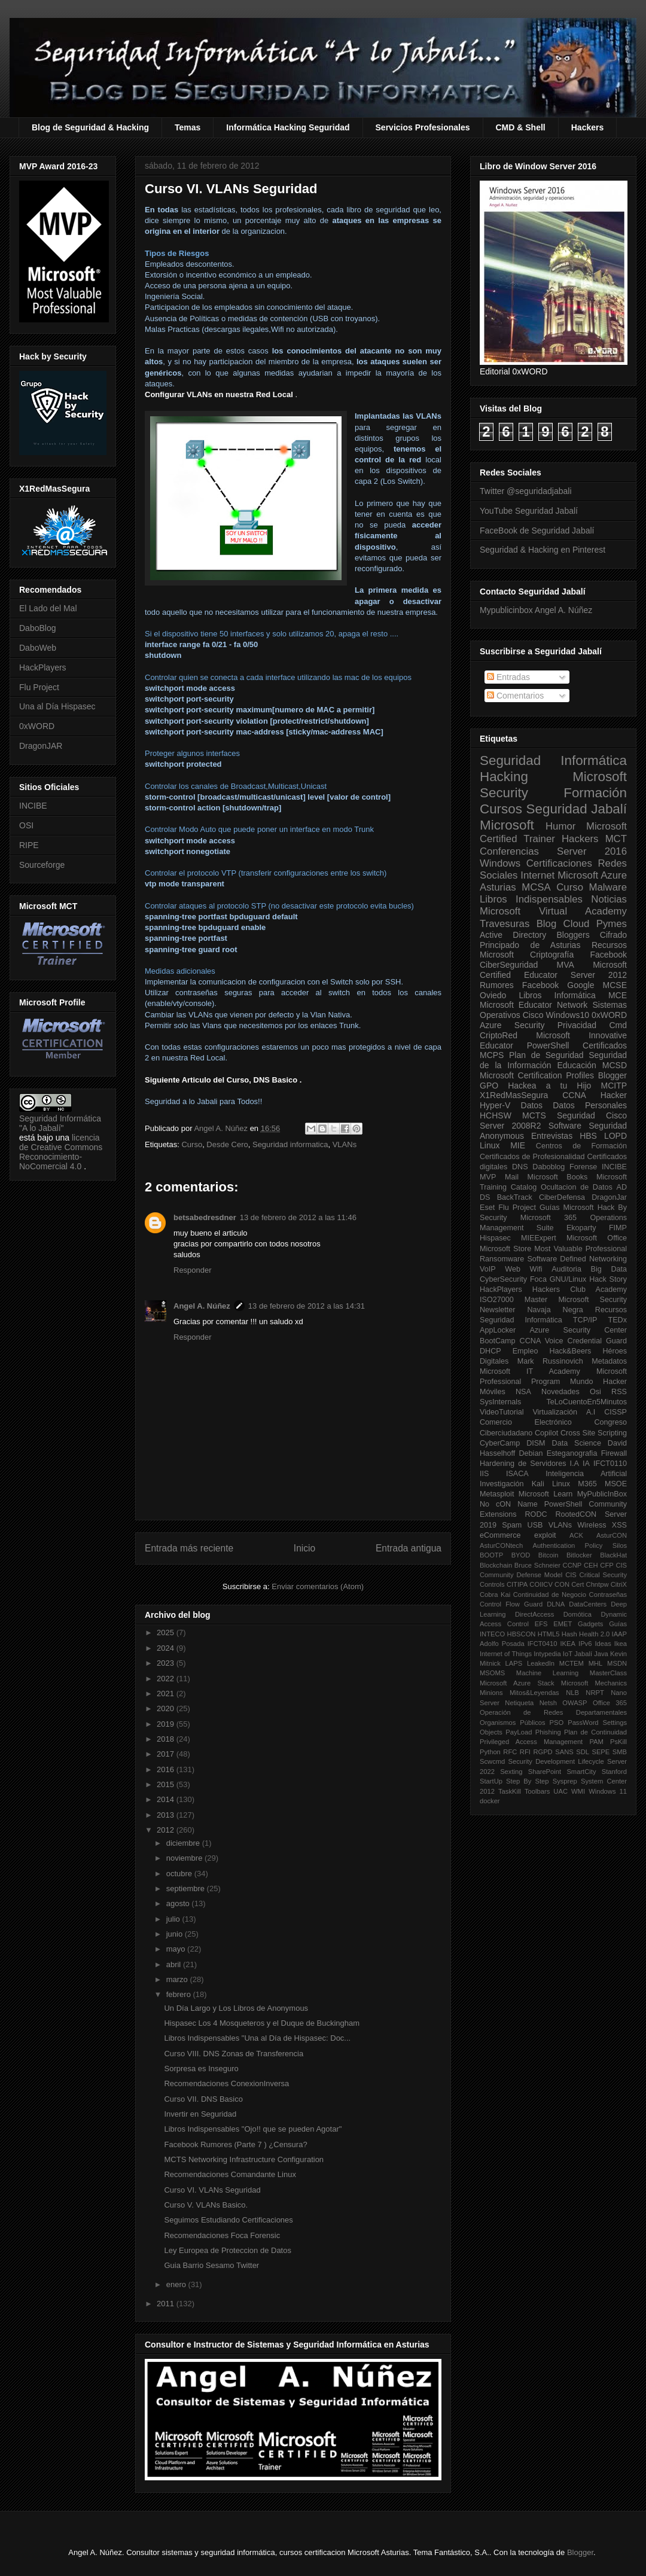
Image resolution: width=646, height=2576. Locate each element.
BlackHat (613, 1555)
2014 (166, 1799)
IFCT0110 (610, 1463)
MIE (517, 1145)
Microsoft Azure (592, 875)
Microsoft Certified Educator (553, 970)
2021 (166, 1693)
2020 (166, 1708)
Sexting (511, 1771)
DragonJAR (40, 746)
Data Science (576, 1443)
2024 (166, 1648)
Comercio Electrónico (526, 1422)
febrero (179, 1994)
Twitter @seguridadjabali (526, 491)
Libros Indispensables (531, 899)
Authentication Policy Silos (579, 1545)
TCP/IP (585, 1320)
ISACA (517, 1474)
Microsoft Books (558, 1177)
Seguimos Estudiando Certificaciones (228, 2219)
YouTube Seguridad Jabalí (529, 511)
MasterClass (608, 1672)
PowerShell (548, 1045)
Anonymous (502, 1136)
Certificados (605, 1045)
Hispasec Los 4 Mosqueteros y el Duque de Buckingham (261, 2023)
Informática (575, 995)
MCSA (536, 887)
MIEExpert (538, 1238)
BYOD (521, 1555)
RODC (536, 1514)
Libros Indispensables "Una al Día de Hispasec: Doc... (257, 2038)
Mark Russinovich (550, 1361)
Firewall (614, 1453)
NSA (523, 1392)
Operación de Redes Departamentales (553, 1712)
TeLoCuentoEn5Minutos (587, 1402)
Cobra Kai (495, 1594)
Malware (608, 887)
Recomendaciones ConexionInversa (226, 2083)
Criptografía (552, 954)
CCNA (574, 1095)
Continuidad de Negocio (549, 1594)
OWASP (574, 1702)
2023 (166, 1663)
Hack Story (608, 1279)
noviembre (185, 1857)
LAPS (514, 1663)
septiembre (186, 1888)
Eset (487, 1207)
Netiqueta (519, 1702)
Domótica (577, 1614)
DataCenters (588, 1604)
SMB (620, 1751)
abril (174, 1964)
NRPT (595, 1692)
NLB (572, 1692)
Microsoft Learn (546, 1494)
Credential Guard (597, 1341)
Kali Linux (551, 1484)
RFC (510, 1751)
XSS (619, 1525)
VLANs (344, 1144)
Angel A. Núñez (221, 1128)
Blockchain (496, 1565)
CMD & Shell (521, 127)
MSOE (616, 1484)
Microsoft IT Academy (530, 1371)
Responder (192, 1270)
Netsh (548, 1702)
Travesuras (504, 923)
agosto (179, 1903)
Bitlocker (579, 1555)
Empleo (525, 1351)
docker (490, 1800)
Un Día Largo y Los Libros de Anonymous (236, 2008)
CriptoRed (498, 1035)
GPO (489, 1085)
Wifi (536, 1269)
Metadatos (609, 1361)
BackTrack (514, 1197)
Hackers (587, 127)
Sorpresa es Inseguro (201, 2068)
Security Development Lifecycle (556, 1761)
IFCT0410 (542, 1643)
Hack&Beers (570, 1351)
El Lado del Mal (48, 608)
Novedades (560, 1392)
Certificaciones (559, 863)
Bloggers (572, 935)
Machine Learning (547, 1672)
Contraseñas (608, 1594)
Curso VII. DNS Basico (203, 2099)
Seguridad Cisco (592, 1115)
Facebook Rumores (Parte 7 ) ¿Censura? (235, 2144)
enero (177, 2284)
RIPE (29, 845)
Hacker (614, 1095)
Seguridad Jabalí (576, 808)
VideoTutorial (502, 1412)
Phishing (548, 1732)
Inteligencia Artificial (586, 1474)
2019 (166, 1724)
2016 (166, 1769)
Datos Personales (590, 1105)
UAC (560, 1791)
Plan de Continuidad (595, 1732)
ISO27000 (497, 1299)
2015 (166, 1784)
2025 (166, 1632)
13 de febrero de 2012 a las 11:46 (298, 1217)
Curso (191, 1144)
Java (601, 1653)
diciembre (184, 1843)
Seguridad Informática (553, 760)
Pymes (611, 923)
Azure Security (512, 1025)
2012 (166, 1829)
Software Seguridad (588, 1125)
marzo (178, 1979)
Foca (538, 1279)
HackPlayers (42, 667)
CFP (606, 1565)
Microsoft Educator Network (533, 1005)
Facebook (608, 954)
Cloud (576, 923)
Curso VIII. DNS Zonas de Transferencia (233, 2053)
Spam (512, 1525)
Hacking (504, 776)
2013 (166, 1814)
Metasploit (497, 1494)
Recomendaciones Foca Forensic (222, 2235)
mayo (176, 1948)
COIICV (541, 1584)
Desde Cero (227, 1144)
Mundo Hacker (598, 1381)
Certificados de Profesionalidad (532, 1157)
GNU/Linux (568, 1279)
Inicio (304, 1548)
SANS (564, 1751)
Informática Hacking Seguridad (287, 127)
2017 (166, 1753)
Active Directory (513, 935)
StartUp (491, 1781)
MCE (617, 995)
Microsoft (507, 825)
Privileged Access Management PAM (542, 1741)
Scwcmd (492, 1761)
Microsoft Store (505, 1249)
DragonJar (609, 1197)
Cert (577, 1584)
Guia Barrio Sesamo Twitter (211, 2265)
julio (174, 1919)
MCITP (614, 1085)
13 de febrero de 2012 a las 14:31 (306, 1305)
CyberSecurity (503, 1279)
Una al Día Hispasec (57, 706)
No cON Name (509, 1504)
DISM (535, 1443)
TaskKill (509, 1791)
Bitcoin (548, 1555)
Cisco (533, 1015)
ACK (576, 1535)
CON (561, 1584)
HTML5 (549, 1634)
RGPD (542, 1751)
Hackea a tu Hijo (549, 1085)
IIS (484, 1474)
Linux (489, 1145)
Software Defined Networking (577, 1259)
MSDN (617, 1663)
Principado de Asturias (530, 945)
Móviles (492, 1392)
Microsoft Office (596, 1238)
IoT (567, 1653)
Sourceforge (42, 865)
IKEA (568, 1643)
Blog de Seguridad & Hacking (90, 127)
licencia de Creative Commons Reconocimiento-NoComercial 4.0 (60, 1152)
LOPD (615, 1136)
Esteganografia (572, 1453)
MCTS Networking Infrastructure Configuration (244, 2159)
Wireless (591, 1525)
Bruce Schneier (537, 1565)
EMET (562, 1623)
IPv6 (585, 1643)
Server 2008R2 (510, 1125)
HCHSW (495, 1115)
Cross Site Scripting (593, 1433)
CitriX (619, 1584)
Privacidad (576, 1025)
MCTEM (571, 1663)
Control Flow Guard (511, 1604)
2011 (166, 2303)
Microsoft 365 (548, 1218)
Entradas (508, 677)
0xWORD (36, 726)
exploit (545, 1535)
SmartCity (581, 1771)
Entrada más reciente (189, 1548)
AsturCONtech (501, 1545)
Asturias (498, 887)
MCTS (534, 1115)
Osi (595, 1392)
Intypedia (547, 1653)
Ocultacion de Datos (577, 1187)
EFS (541, 1623)
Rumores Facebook (519, 985)
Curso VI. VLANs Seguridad (212, 2189)
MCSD (614, 1065)
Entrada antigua (408, 1548)
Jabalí (583, 1653)
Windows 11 (608, 1791)
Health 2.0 (594, 1634)
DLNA (556, 1604)
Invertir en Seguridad (200, 2113)
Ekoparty (581, 1228)
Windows (500, 863)
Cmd (618, 1025)
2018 (166, 1738)
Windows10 (567, 1015)
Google (580, 985)
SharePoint (544, 1771)
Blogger (612, 1075)
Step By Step (527, 1781)
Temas (187, 127)
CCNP (572, 1565)
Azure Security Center (578, 1330)
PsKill (618, 1741)
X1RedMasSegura (514, 1095)
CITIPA (517, 1584)
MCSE (615, 985)
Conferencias (509, 851)
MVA (565, 965)
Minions (491, 1692)
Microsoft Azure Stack (517, 1683)
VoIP (488, 1269)
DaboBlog (37, 628)
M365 (587, 1484)
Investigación (502, 1484)
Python (490, 1751)
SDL (582, 1751)
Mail (512, 1177)
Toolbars (537, 1791)
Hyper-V (495, 1105)
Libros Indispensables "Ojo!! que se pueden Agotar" (253, 2128)
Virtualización (554, 1412)
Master (536, 1299)
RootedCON (575, 1514)
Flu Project (39, 687)
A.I (590, 1412)
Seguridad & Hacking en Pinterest (542, 549)
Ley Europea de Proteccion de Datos (227, 2250)
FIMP (618, 1228)
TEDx (617, 1320)
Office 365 (610, 1702)
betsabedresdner (204, 1217)
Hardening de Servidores (523, 1463)
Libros (530, 995)
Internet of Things (506, 1653)
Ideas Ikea (611, 1643)
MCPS (492, 1055)
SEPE (601, 1751)
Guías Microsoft (567, 1207)
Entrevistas (551, 1136)
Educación (576, 1065)
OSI (26, 825)
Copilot (546, 1433)
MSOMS (492, 1672)
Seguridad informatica (290, 1144)
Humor (560, 826)
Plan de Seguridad (546, 1055)
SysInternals (500, 1402)
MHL (596, 1663)
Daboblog (548, 1167)
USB (535, 1525)
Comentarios (515, 695)
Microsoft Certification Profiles (537, 1075)
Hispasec (495, 1238)
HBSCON (521, 1634)
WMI (578, 1791)
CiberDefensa (562, 1197)
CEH (591, 1565)
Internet (537, 875)
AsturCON (611, 1535)
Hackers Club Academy (579, 1289)
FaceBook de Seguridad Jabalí (537, 530)
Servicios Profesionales (423, 127)
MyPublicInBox (602, 1494)
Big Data (609, 1269)
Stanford (614, 1771)
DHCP (490, 1351)
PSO (557, 1722)
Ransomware (502, 1259)
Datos (532, 1105)
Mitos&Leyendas (534, 1692)
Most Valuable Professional (580, 1249)
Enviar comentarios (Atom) (318, 1586)
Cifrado (613, 935)
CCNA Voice (541, 1341)
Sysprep (565, 1781)
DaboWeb (37, 648)
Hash (569, 1634)
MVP (488, 1177)
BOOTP (491, 1555)
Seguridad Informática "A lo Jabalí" (60, 1123)
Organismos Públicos (513, 1722)
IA (586, 1463)
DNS (520, 1167)
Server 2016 (592, 851)
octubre (180, 1873)
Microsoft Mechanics (594, 1683)
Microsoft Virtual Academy (553, 911)
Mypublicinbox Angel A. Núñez (536, 610)
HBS (588, 1136)
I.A (574, 1463)
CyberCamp (500, 1443)
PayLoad (518, 1732)
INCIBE (33, 805)
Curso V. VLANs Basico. (206, 2204)
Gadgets (590, 1623)
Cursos (501, 808)
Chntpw (597, 1584)
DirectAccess (534, 1614)
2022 (166, 1678)
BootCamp (498, 1341)
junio (175, 1933)
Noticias (609, 899)
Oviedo (493, 995)
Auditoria (566, 1269)
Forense (583, 1167)
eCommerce (500, 1535)
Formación (595, 792)
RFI (525, 1751)
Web (512, 1269)
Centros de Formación (581, 1146)
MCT (616, 839)
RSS (619, 1392)
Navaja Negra (555, 1310)
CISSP (615, 1412)
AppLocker (498, 1330)
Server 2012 (599, 975)
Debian (531, 1453)
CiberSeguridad (509, 965)
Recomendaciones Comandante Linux (229, 2174)
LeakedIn (540, 1663)
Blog (547, 923)
